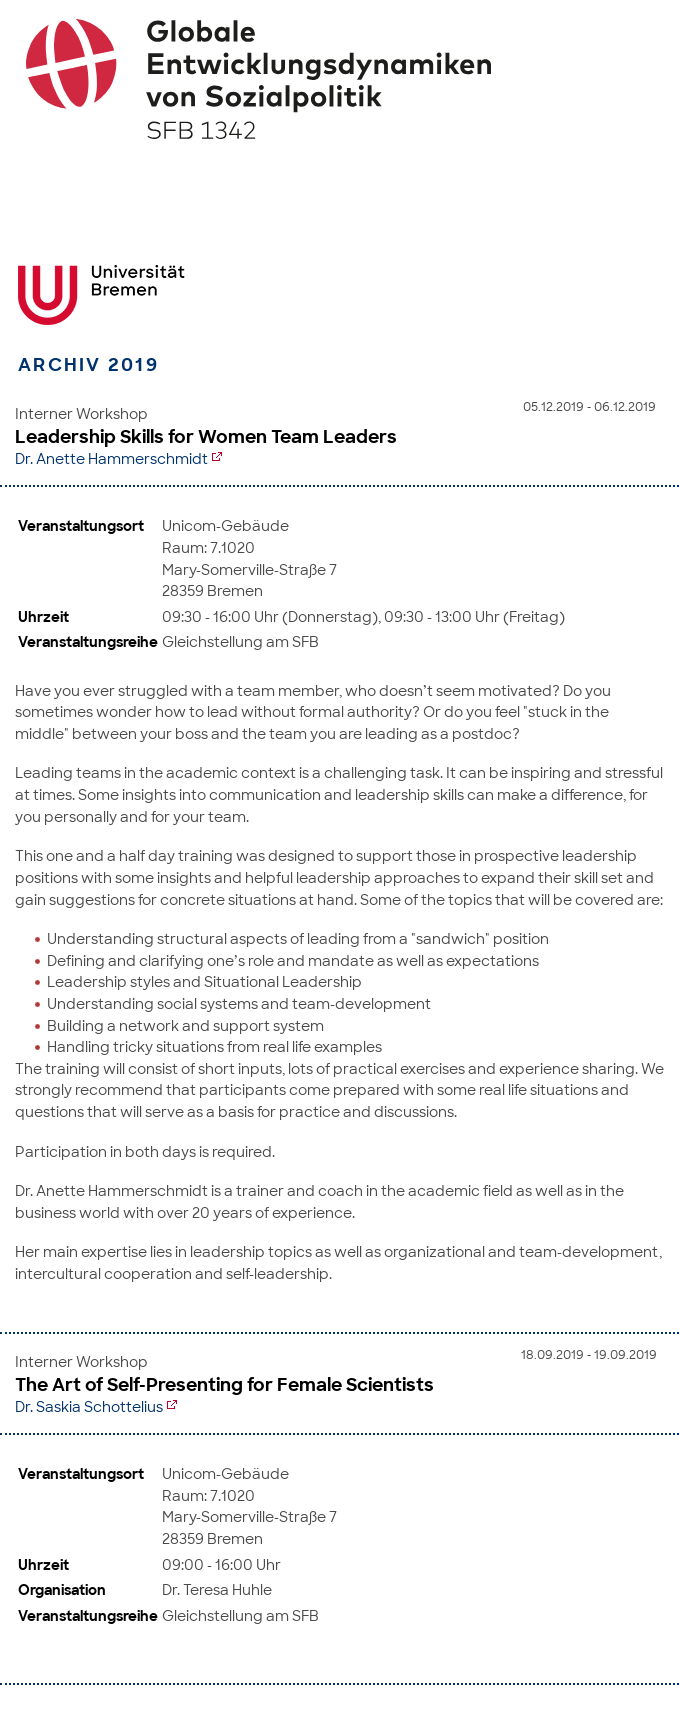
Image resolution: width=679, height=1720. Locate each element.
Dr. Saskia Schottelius (89, 1407)
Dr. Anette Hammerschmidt (111, 459)
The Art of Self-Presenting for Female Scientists (224, 1385)
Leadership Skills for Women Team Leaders (206, 437)
